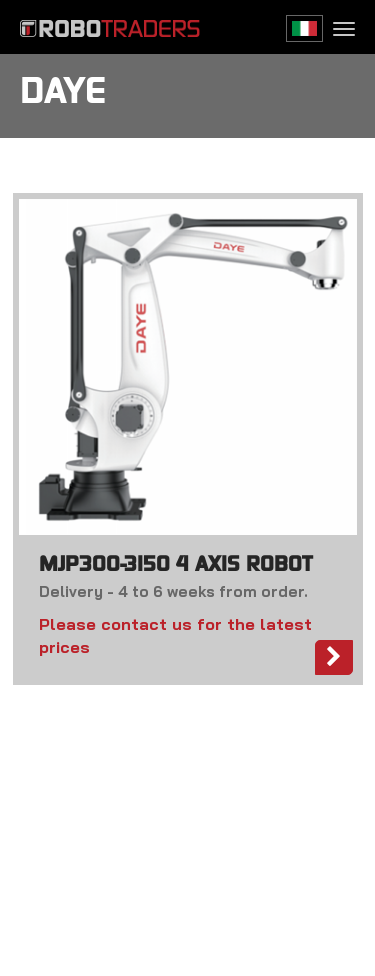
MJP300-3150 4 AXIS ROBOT (175, 565)
